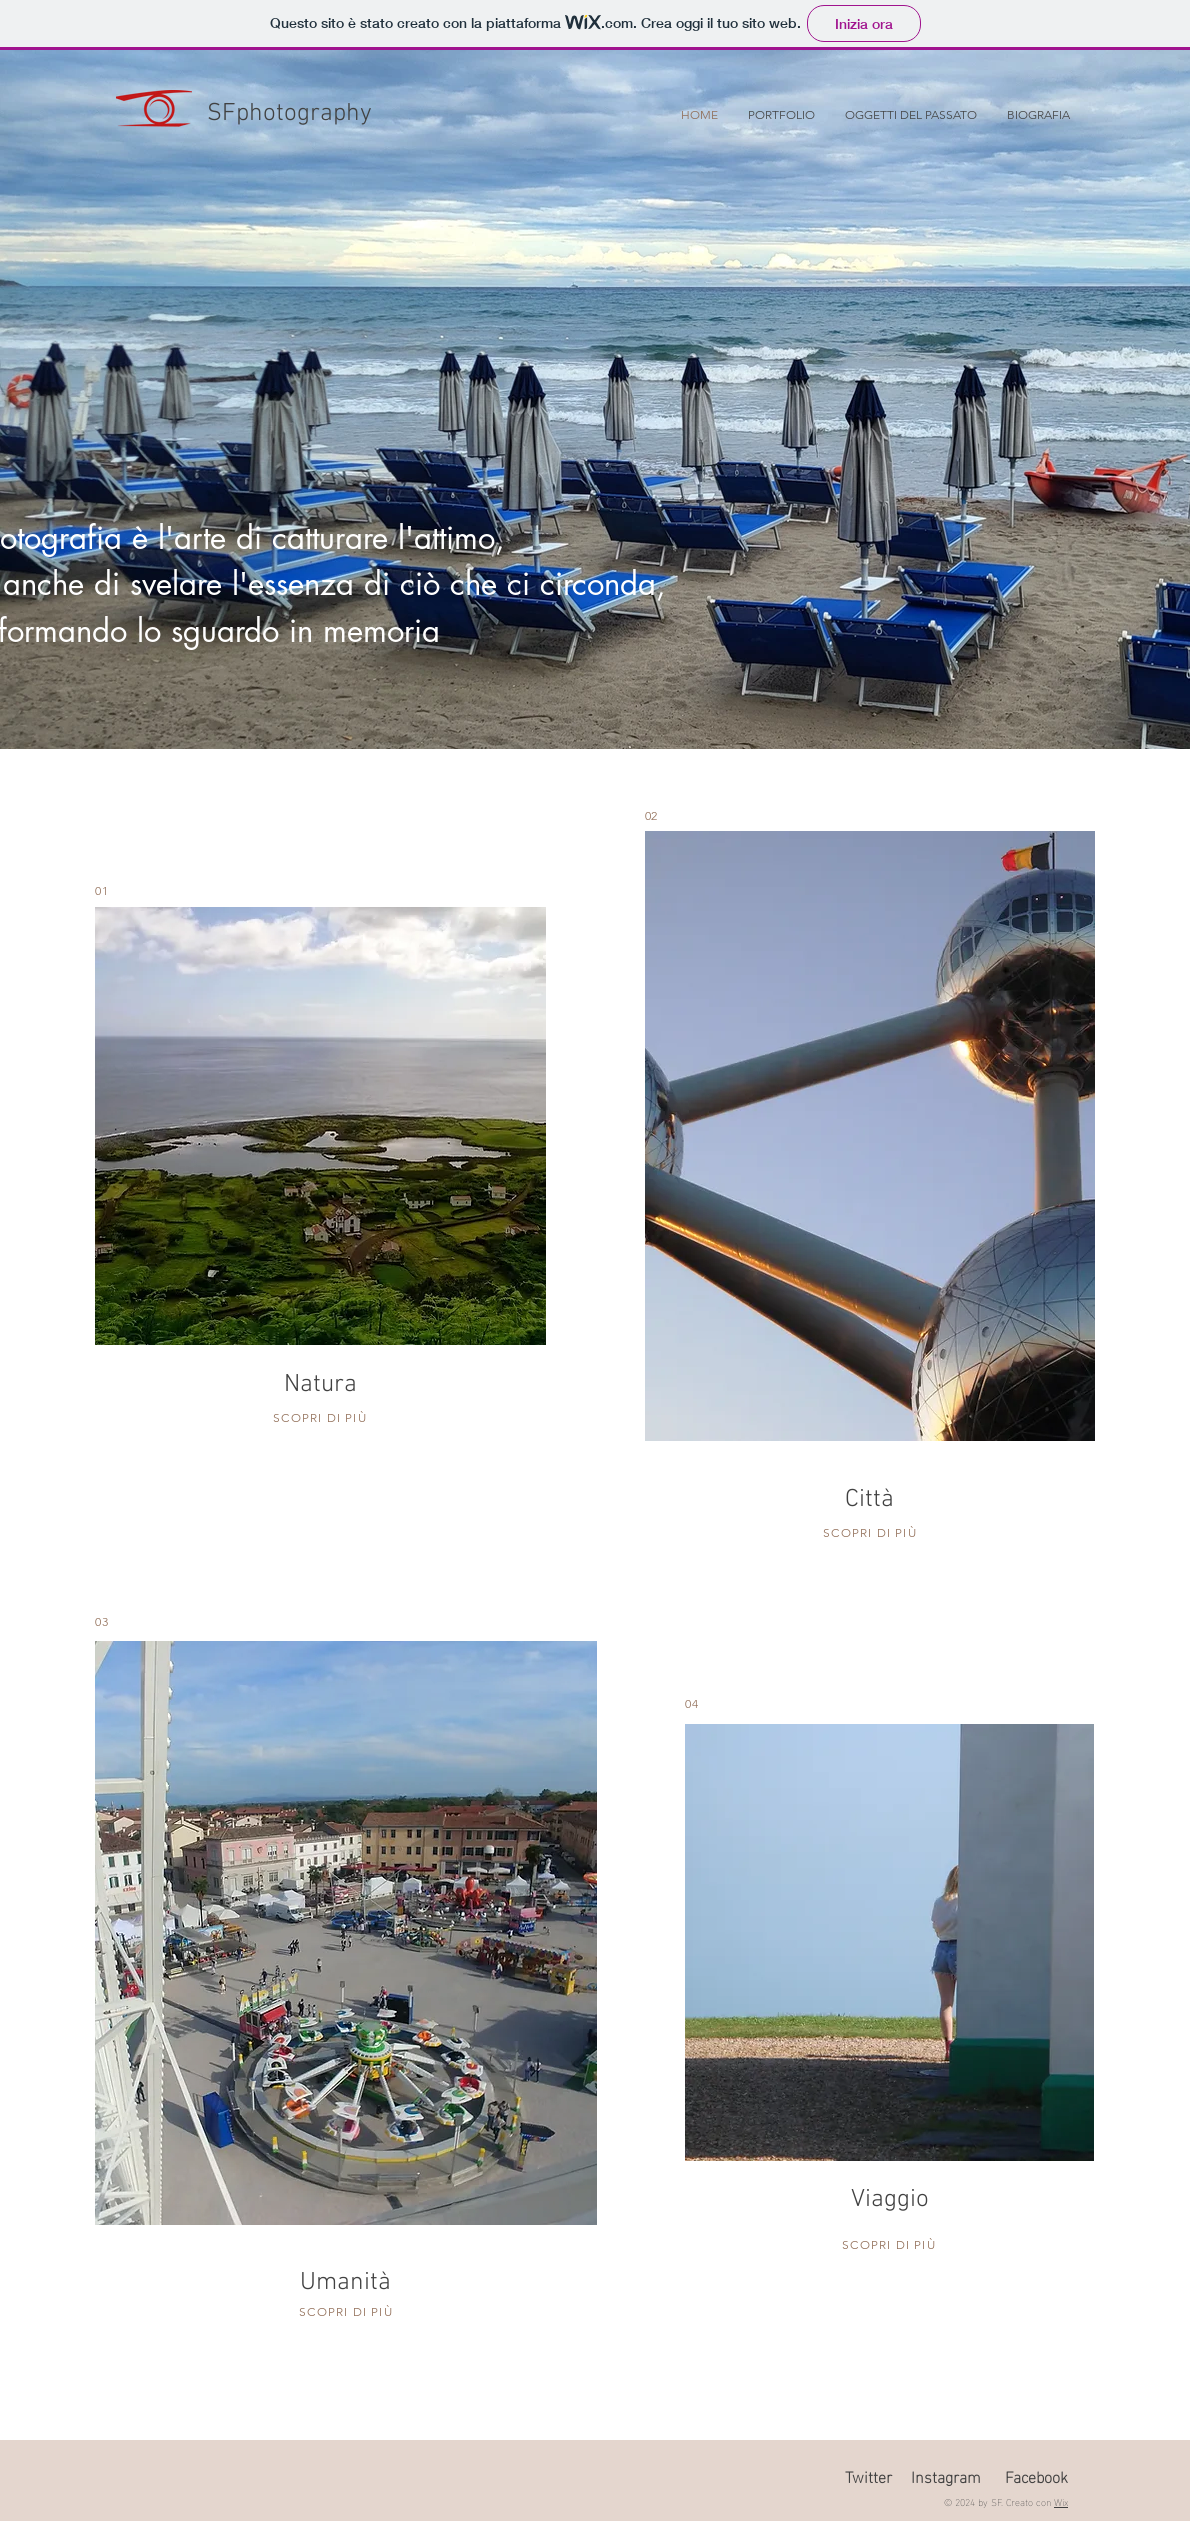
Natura (320, 1385)
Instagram (946, 2475)
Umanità (345, 2283)
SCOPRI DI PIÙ (320, 1417)
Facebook (1036, 2475)
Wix (1061, 2501)
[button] (781, 115)
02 (651, 815)
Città (869, 1500)
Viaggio (890, 2200)
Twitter (868, 2475)
